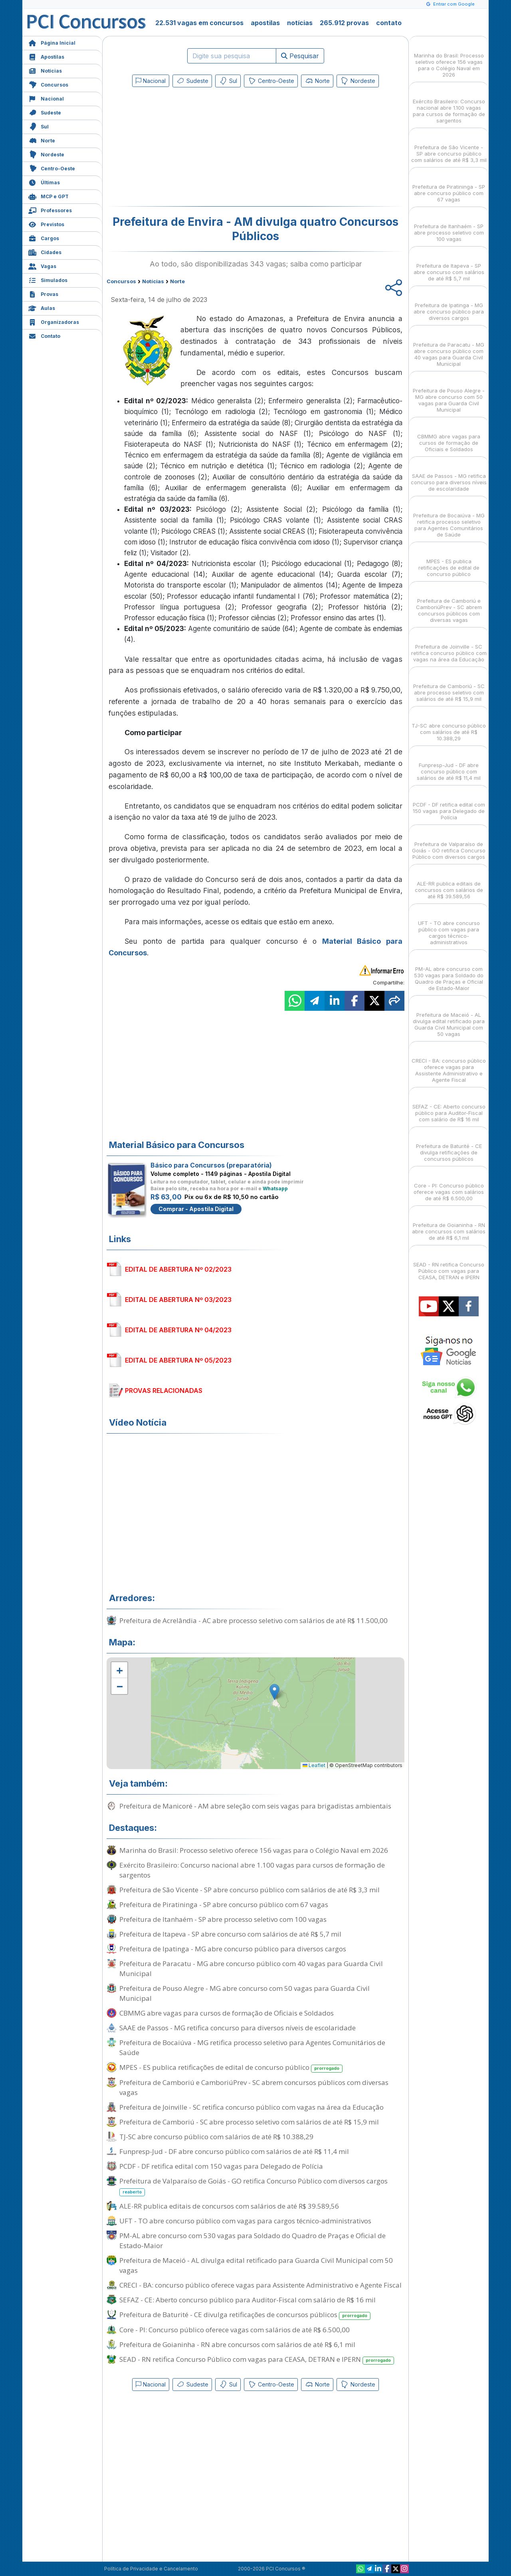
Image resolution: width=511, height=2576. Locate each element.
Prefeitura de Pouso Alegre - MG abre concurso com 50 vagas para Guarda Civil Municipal (244, 1993)
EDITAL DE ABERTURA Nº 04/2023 (178, 1330)
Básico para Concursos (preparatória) (211, 1165)
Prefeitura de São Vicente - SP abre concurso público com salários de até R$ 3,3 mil (249, 1889)
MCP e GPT (48, 195)
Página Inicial (51, 42)
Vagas (42, 265)
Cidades (44, 251)
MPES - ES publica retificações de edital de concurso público (231, 2068)
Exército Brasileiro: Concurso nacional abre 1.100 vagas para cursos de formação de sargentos (252, 1870)
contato (389, 23)
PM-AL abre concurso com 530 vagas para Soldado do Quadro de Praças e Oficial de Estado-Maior (252, 2240)
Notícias (45, 70)
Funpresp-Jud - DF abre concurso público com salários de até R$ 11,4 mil (234, 2151)
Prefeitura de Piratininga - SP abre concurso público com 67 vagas (223, 1904)
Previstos (46, 223)
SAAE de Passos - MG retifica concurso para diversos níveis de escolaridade (237, 2027)
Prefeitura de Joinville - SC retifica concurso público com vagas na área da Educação (251, 2107)
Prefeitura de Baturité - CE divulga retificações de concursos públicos (244, 2315)
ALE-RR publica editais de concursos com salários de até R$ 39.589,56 (229, 2206)
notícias (300, 23)
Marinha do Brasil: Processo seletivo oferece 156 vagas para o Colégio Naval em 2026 (253, 1850)
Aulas (41, 307)
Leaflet (314, 1765)
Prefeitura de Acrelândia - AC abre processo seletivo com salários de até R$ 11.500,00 (253, 1620)
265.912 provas (344, 23)
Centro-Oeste (51, 168)
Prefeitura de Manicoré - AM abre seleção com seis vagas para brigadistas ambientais (255, 1806)
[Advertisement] (190, 148)
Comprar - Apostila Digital (196, 1208)
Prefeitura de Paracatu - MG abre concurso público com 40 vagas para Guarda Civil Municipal (251, 1968)
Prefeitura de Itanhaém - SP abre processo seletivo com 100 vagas (223, 1919)
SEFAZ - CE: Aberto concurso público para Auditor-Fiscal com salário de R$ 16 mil (247, 2299)
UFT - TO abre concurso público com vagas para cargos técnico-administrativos (245, 2220)
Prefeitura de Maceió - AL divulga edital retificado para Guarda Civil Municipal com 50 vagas (256, 2265)
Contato (44, 335)
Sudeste (44, 112)
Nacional (46, 98)
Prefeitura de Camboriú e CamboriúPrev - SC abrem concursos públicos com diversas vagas (253, 2087)
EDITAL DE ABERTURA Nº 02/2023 (178, 1269)
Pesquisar (300, 56)
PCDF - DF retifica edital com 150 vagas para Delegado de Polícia (221, 2166)
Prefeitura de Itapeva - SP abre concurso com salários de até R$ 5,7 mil (230, 1934)
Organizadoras (53, 321)
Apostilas (46, 56)
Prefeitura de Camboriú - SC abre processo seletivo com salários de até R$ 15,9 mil (249, 2121)
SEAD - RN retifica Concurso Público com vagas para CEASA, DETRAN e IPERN (256, 2360)
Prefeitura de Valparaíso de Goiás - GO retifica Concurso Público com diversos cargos (253, 2186)
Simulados (47, 279)
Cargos (43, 237)
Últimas (44, 181)
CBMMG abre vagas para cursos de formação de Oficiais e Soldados (226, 2013)
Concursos (48, 84)
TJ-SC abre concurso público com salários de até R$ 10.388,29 (216, 2136)
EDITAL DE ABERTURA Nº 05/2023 (178, 1360)
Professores (50, 209)
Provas (43, 293)
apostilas (265, 23)
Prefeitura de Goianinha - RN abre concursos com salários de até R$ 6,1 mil (237, 2344)
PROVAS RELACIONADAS (163, 1391)
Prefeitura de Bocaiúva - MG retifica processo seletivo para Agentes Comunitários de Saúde (252, 2047)
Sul (38, 126)
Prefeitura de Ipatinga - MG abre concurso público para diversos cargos (232, 1948)
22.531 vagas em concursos (199, 23)
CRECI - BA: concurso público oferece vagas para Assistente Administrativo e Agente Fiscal (260, 2285)
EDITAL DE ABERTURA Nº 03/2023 (178, 1300)
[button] (119, 1670)
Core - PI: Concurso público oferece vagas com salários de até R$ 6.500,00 (234, 2329)
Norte (41, 140)
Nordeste (46, 154)
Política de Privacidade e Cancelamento (151, 2569)
